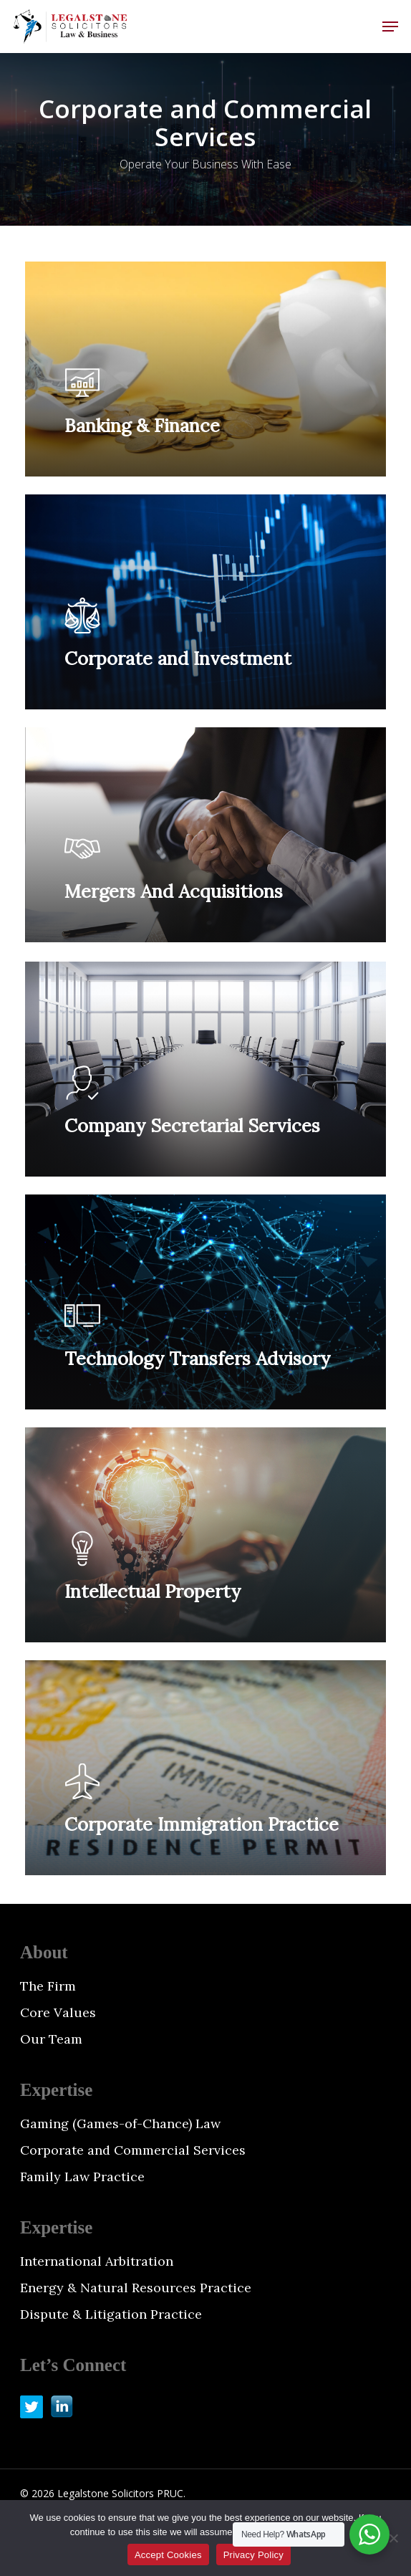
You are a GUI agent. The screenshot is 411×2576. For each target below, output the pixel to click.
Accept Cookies (168, 2554)
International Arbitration (96, 2261)
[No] (393, 2538)
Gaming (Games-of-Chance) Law (120, 2123)
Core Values (58, 2012)
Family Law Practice (82, 2176)
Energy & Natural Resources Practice (135, 2287)
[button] (390, 26)
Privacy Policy (253, 2554)
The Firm (48, 1986)
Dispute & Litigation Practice (111, 2314)
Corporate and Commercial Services (133, 2150)
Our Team (51, 2039)
